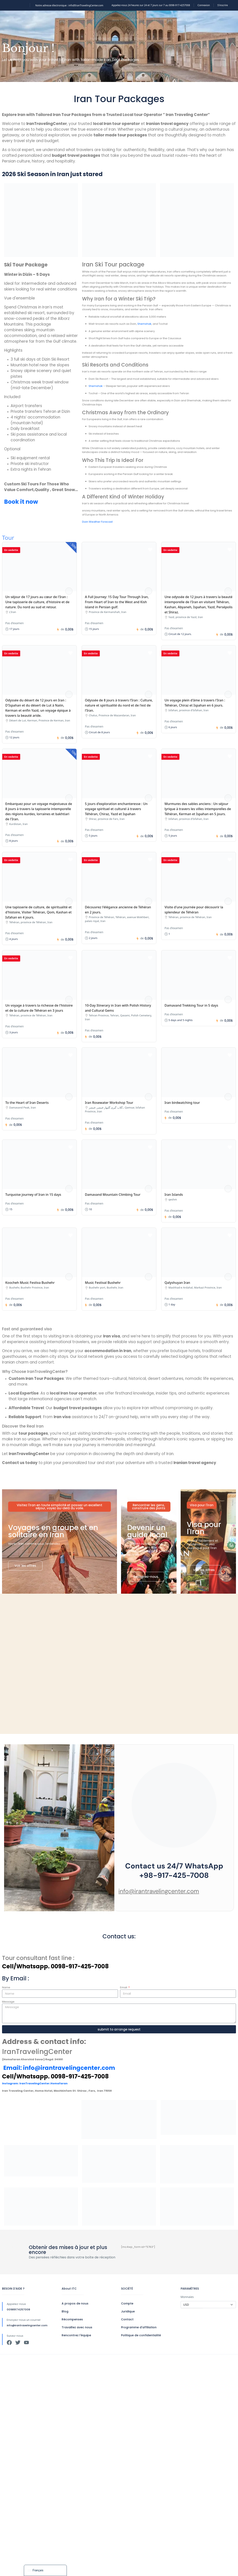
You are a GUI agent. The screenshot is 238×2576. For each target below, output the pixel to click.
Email (124, 1988)
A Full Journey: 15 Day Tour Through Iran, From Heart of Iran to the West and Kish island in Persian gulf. (117, 602)
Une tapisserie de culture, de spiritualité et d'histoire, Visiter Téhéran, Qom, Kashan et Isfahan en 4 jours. (38, 912)
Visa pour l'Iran (204, 1528)
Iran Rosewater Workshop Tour (109, 1102)
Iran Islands (174, 1194)
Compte (127, 2304)
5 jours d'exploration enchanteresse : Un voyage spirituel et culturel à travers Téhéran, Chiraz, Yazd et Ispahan (116, 809)
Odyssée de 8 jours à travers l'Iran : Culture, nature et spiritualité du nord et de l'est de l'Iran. (119, 705)
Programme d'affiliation (139, 2327)
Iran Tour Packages (127, 20)
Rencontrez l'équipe (76, 2335)
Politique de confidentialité (141, 2335)
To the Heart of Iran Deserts (27, 1102)
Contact (127, 2320)
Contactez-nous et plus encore (147, 38)
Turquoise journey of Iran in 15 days (33, 1194)
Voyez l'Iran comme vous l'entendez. (34, 1544)
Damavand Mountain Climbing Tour (112, 1194)
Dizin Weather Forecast (97, 522)
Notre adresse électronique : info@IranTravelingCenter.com (69, 5)
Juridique (128, 2312)
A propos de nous (75, 2304)
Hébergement (100, 38)
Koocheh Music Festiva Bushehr (30, 1282)
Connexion (204, 5)
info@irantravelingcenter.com (158, 1891)
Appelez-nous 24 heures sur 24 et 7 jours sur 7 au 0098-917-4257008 (150, 5)
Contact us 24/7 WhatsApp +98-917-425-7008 (174, 1870)
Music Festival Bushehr (103, 1282)
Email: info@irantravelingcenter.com (59, 2068)
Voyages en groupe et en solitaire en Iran (53, 1531)
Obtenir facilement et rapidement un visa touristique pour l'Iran (202, 1544)
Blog (65, 2312)
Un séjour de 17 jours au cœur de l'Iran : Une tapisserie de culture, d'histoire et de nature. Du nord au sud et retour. (37, 602)
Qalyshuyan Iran (177, 1282)
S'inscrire (222, 5)
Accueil (96, 20)
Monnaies (187, 2297)
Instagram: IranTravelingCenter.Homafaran (35, 2084)
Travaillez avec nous (77, 2327)
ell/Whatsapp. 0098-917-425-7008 (57, 1967)
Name (6, 1988)
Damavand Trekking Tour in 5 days (191, 1005)
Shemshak (144, 324)
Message (8, 2002)
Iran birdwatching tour (182, 1102)
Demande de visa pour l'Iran (175, 20)
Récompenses (72, 2320)
